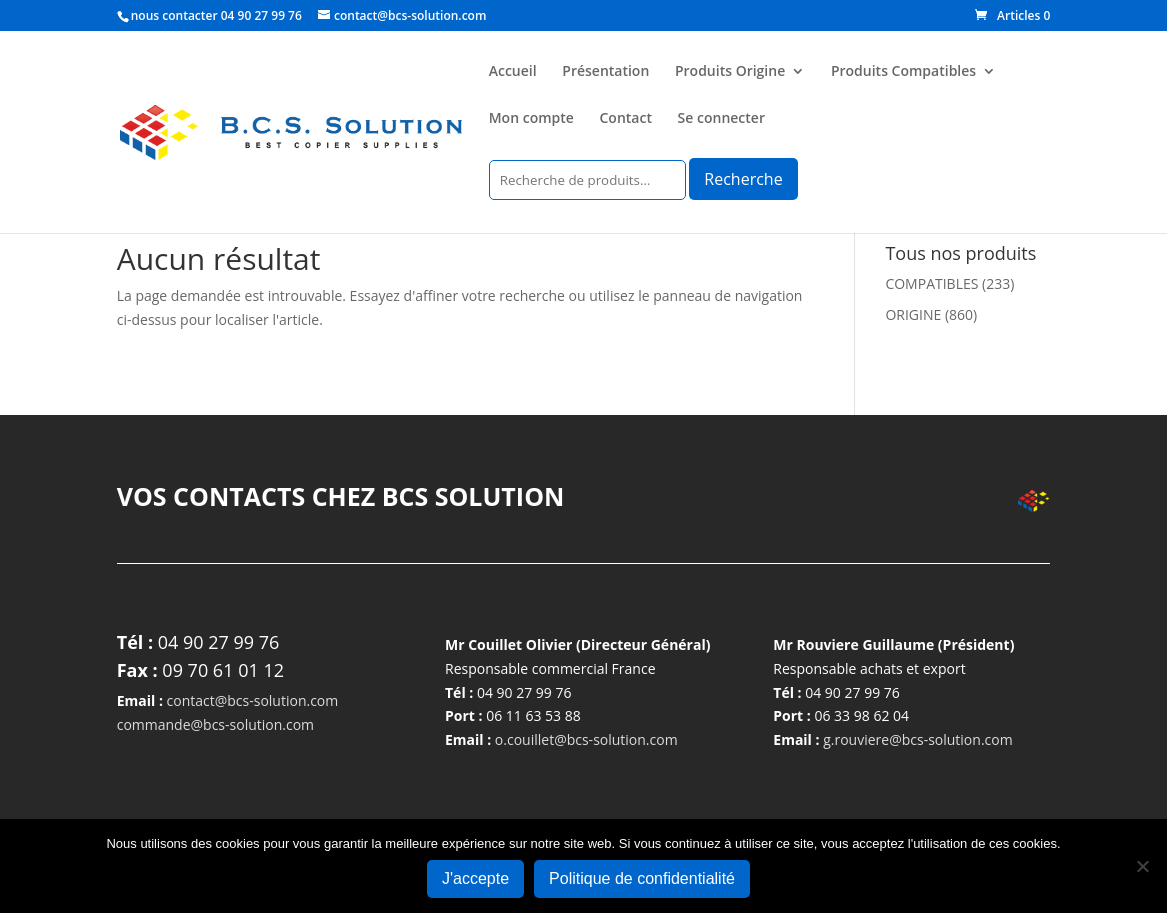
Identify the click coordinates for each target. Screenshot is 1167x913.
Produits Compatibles (903, 72)
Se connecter (721, 119)
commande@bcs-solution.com (215, 724)
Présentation (605, 72)
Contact (626, 119)
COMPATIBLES (931, 283)
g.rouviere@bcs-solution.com (918, 739)
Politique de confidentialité (642, 878)
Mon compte (531, 119)
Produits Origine (730, 72)
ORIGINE (913, 314)
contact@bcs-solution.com (253, 700)
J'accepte (475, 878)
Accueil (513, 72)
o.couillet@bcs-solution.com (586, 739)
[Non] (1142, 866)
